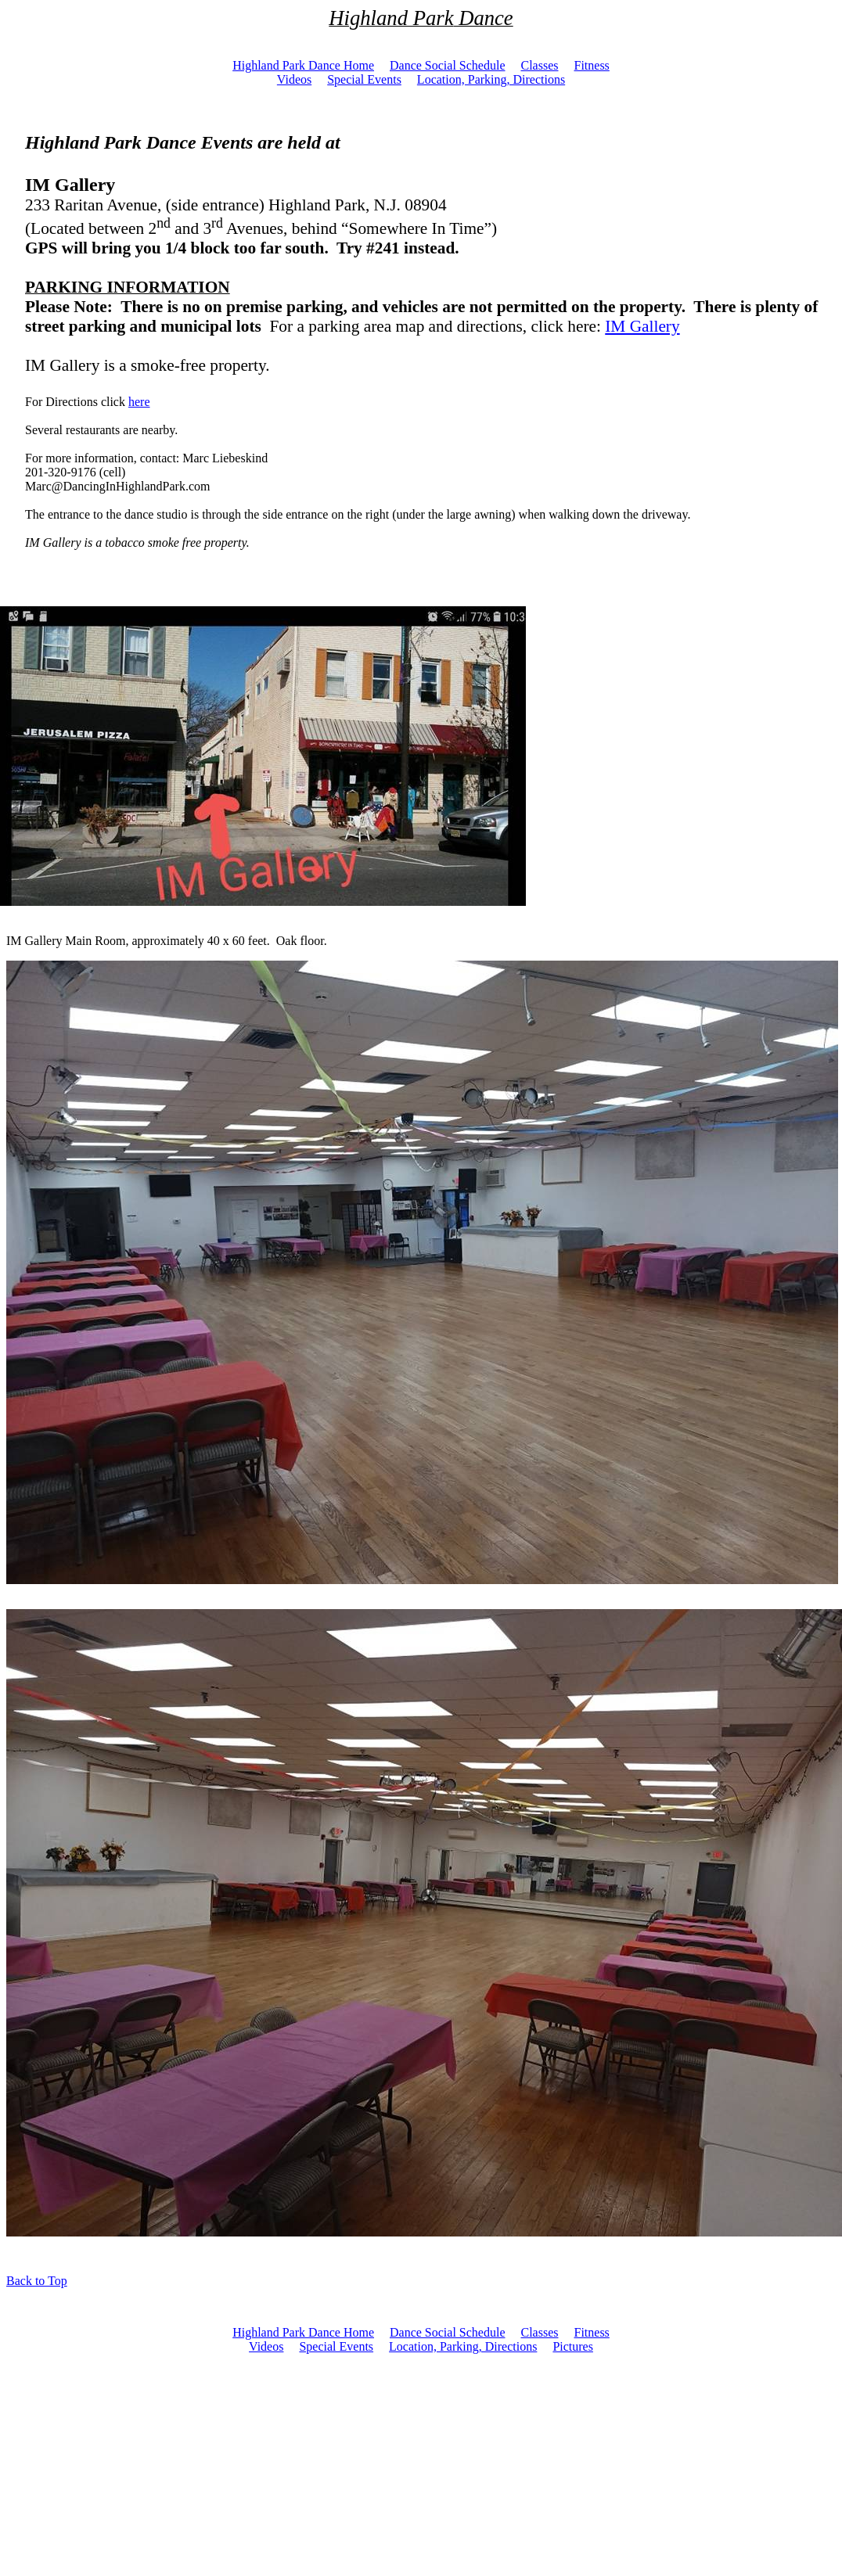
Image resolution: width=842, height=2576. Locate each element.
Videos (266, 2346)
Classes (540, 2332)
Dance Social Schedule (448, 2332)
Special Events (336, 2346)
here (139, 401)
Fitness (592, 2332)
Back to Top (36, 2280)
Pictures (572, 2346)
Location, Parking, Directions (463, 2346)
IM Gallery (642, 326)
